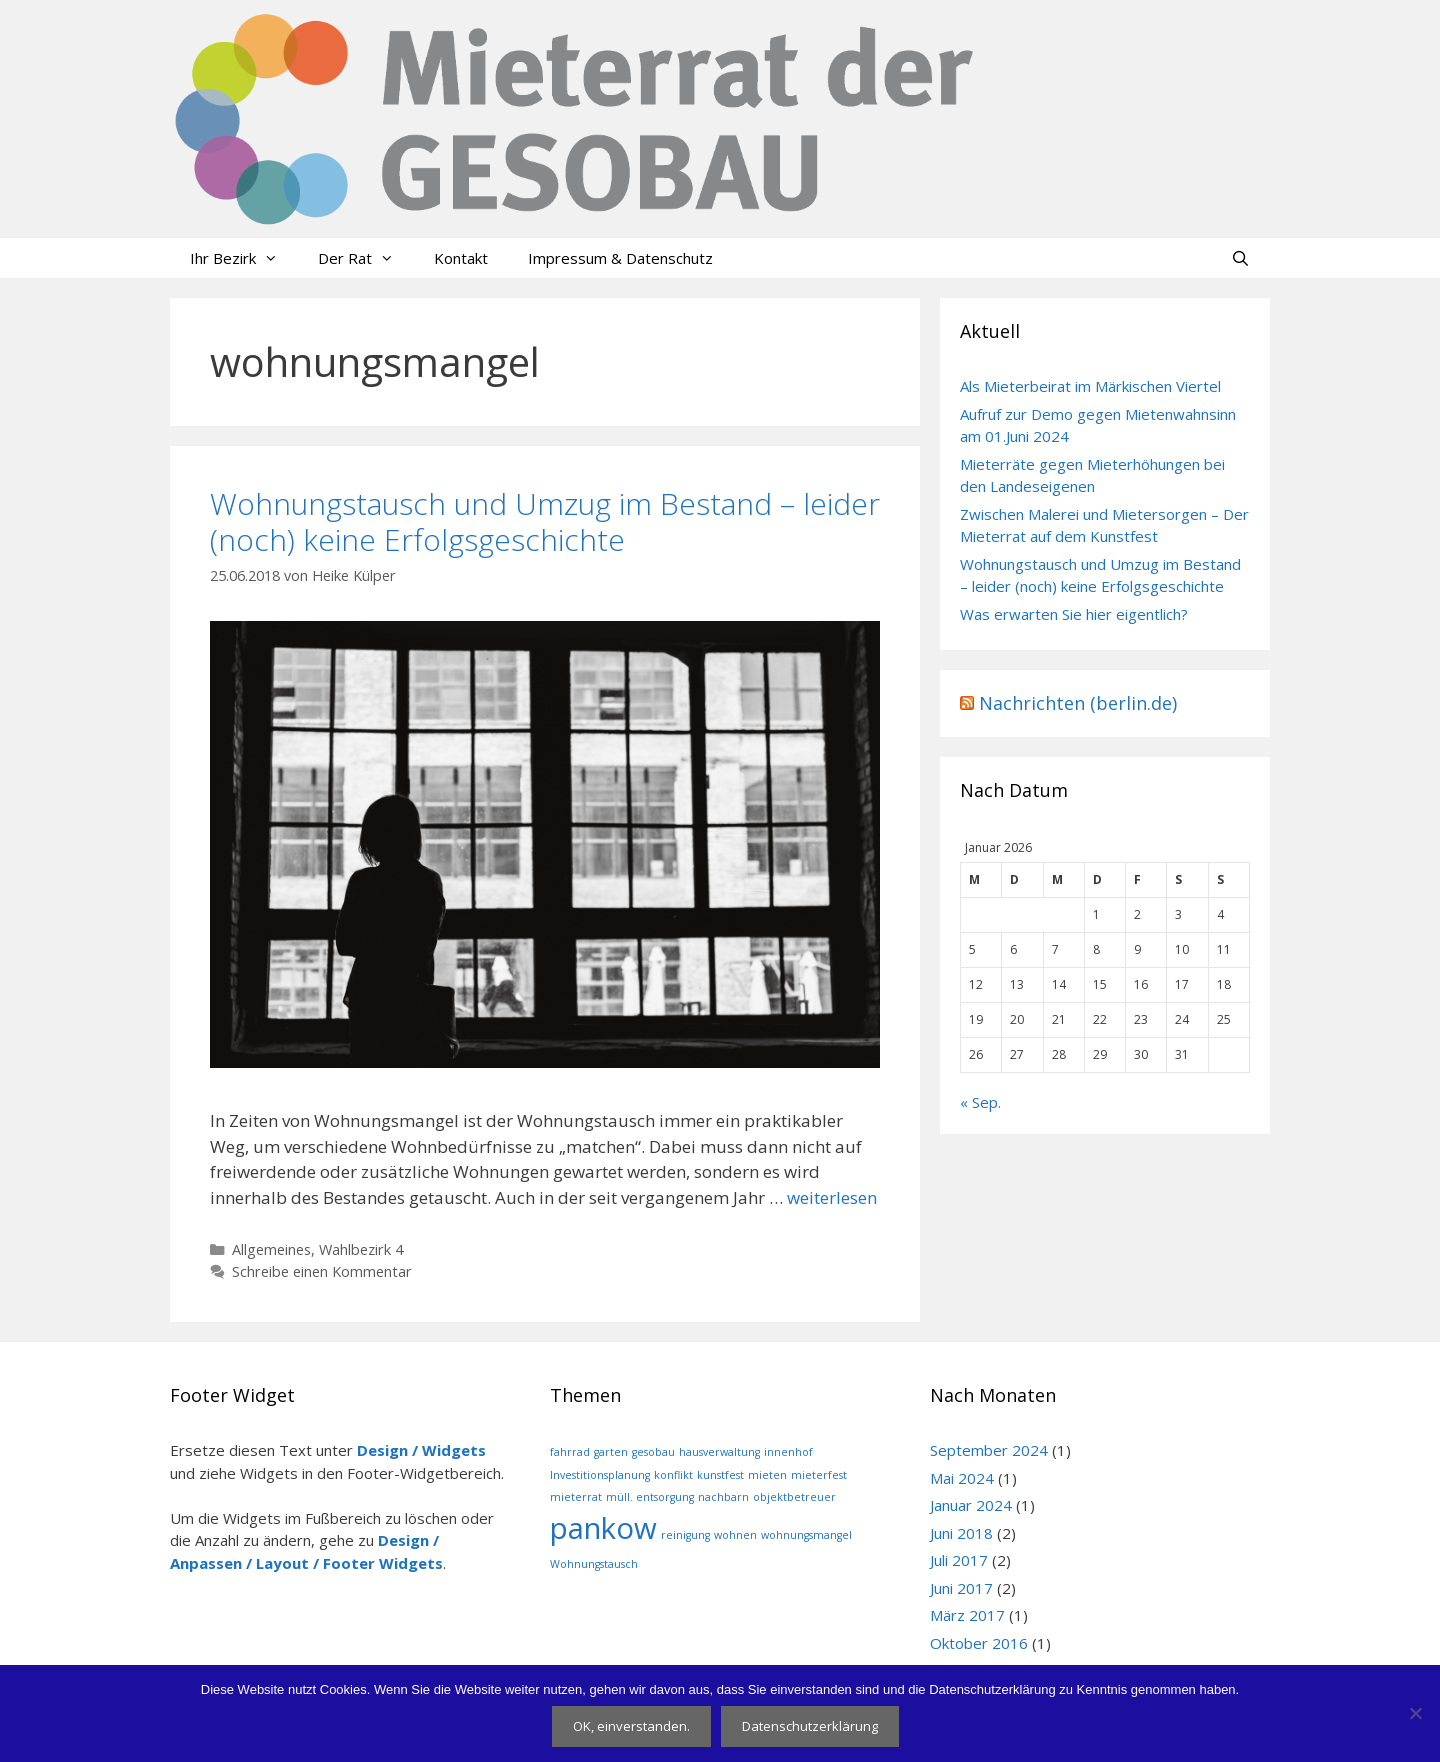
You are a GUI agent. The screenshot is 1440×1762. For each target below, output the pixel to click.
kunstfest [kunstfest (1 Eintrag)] (720, 1475)
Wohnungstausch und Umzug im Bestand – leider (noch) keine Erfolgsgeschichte (545, 521)
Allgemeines (271, 1249)
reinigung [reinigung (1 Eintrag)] (685, 1535)
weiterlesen (832, 1197)
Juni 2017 (961, 1588)
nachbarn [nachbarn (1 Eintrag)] (723, 1497)
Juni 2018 (961, 1533)
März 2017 (967, 1615)
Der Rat (366, 258)
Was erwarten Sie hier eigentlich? (1074, 614)
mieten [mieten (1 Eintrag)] (767, 1475)
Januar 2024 (971, 1505)
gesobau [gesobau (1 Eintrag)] (653, 1452)
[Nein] (1415, 1713)
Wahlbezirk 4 (361, 1249)
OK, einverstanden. (631, 1726)
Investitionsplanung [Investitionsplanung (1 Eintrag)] (600, 1475)
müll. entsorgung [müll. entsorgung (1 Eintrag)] (650, 1497)
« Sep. (980, 1102)
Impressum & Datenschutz (620, 258)
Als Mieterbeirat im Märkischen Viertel (1090, 386)
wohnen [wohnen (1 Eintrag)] (735, 1535)
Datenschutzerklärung (810, 1726)
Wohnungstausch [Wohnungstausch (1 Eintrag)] (594, 1564)
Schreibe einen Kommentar (322, 1271)
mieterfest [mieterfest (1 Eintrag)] (819, 1475)
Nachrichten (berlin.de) (1078, 703)
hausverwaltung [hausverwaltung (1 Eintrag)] (719, 1452)
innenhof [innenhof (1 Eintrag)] (788, 1452)
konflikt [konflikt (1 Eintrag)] (673, 1475)
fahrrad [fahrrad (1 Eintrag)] (570, 1452)
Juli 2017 (959, 1560)
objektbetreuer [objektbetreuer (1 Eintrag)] (794, 1497)
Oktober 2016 (979, 1643)
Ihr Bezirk (244, 258)
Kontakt (461, 258)
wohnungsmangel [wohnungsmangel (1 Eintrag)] (806, 1535)
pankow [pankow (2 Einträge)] (603, 1528)
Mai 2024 (962, 1478)
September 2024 (989, 1450)
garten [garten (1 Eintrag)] (611, 1452)
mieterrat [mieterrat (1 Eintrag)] (576, 1497)
